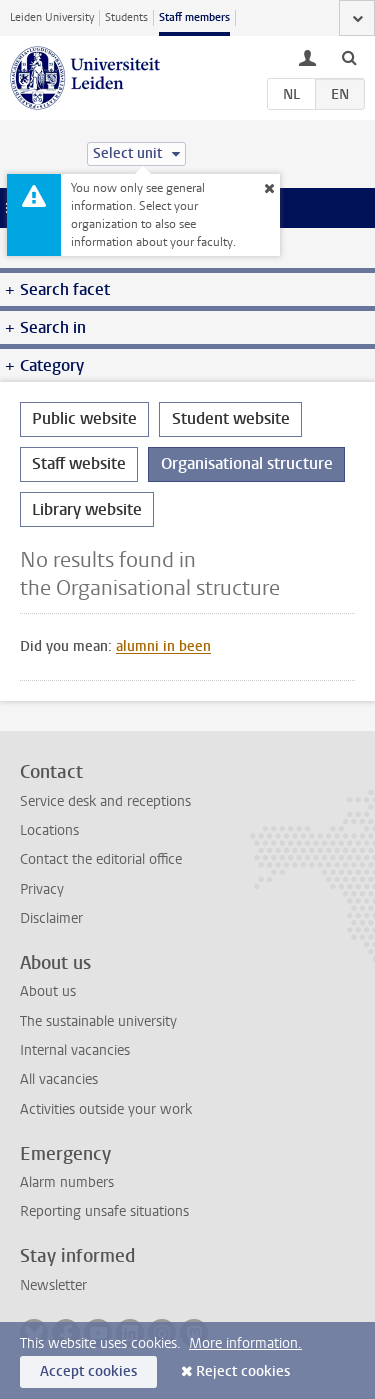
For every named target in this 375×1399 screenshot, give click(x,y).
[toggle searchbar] (349, 57)
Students (126, 17)
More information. (245, 1343)
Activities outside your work (106, 1109)
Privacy (42, 889)
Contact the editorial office (101, 859)
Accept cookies (88, 1371)
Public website (84, 418)
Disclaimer (51, 918)
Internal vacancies (75, 1050)
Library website (87, 509)
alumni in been (163, 646)
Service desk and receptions (105, 801)
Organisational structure (247, 463)
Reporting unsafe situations (104, 1211)
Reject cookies (243, 1371)
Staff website (79, 463)
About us (48, 991)
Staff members (194, 17)
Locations (49, 830)
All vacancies (59, 1079)
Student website (231, 418)
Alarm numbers (67, 1182)
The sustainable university (98, 1021)
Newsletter (53, 1285)
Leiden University (52, 17)
